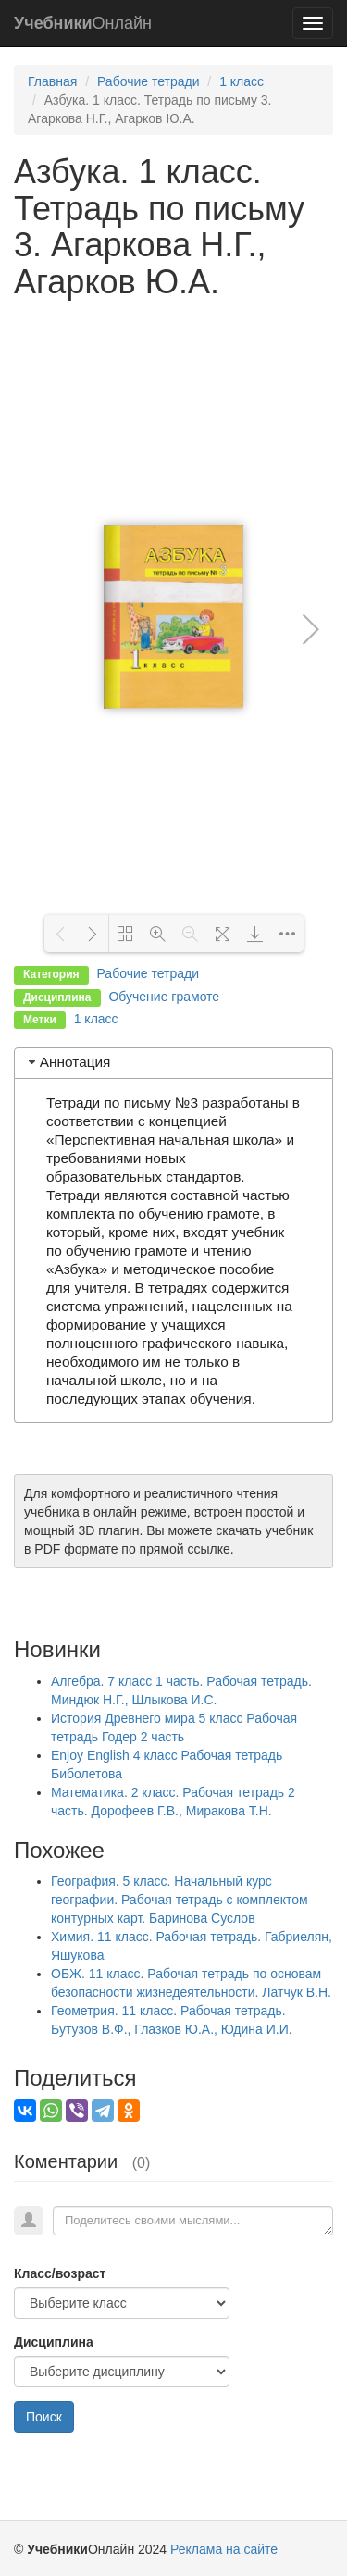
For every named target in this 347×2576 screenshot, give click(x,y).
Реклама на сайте (224, 2549)
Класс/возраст (59, 2273)
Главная (52, 81)
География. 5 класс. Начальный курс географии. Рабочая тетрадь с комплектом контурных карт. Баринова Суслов (179, 1900)
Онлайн (83, 23)
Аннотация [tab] (68, 1062)
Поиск (44, 2416)
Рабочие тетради (148, 81)
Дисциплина (53, 2341)
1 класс (241, 81)
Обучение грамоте (163, 996)
